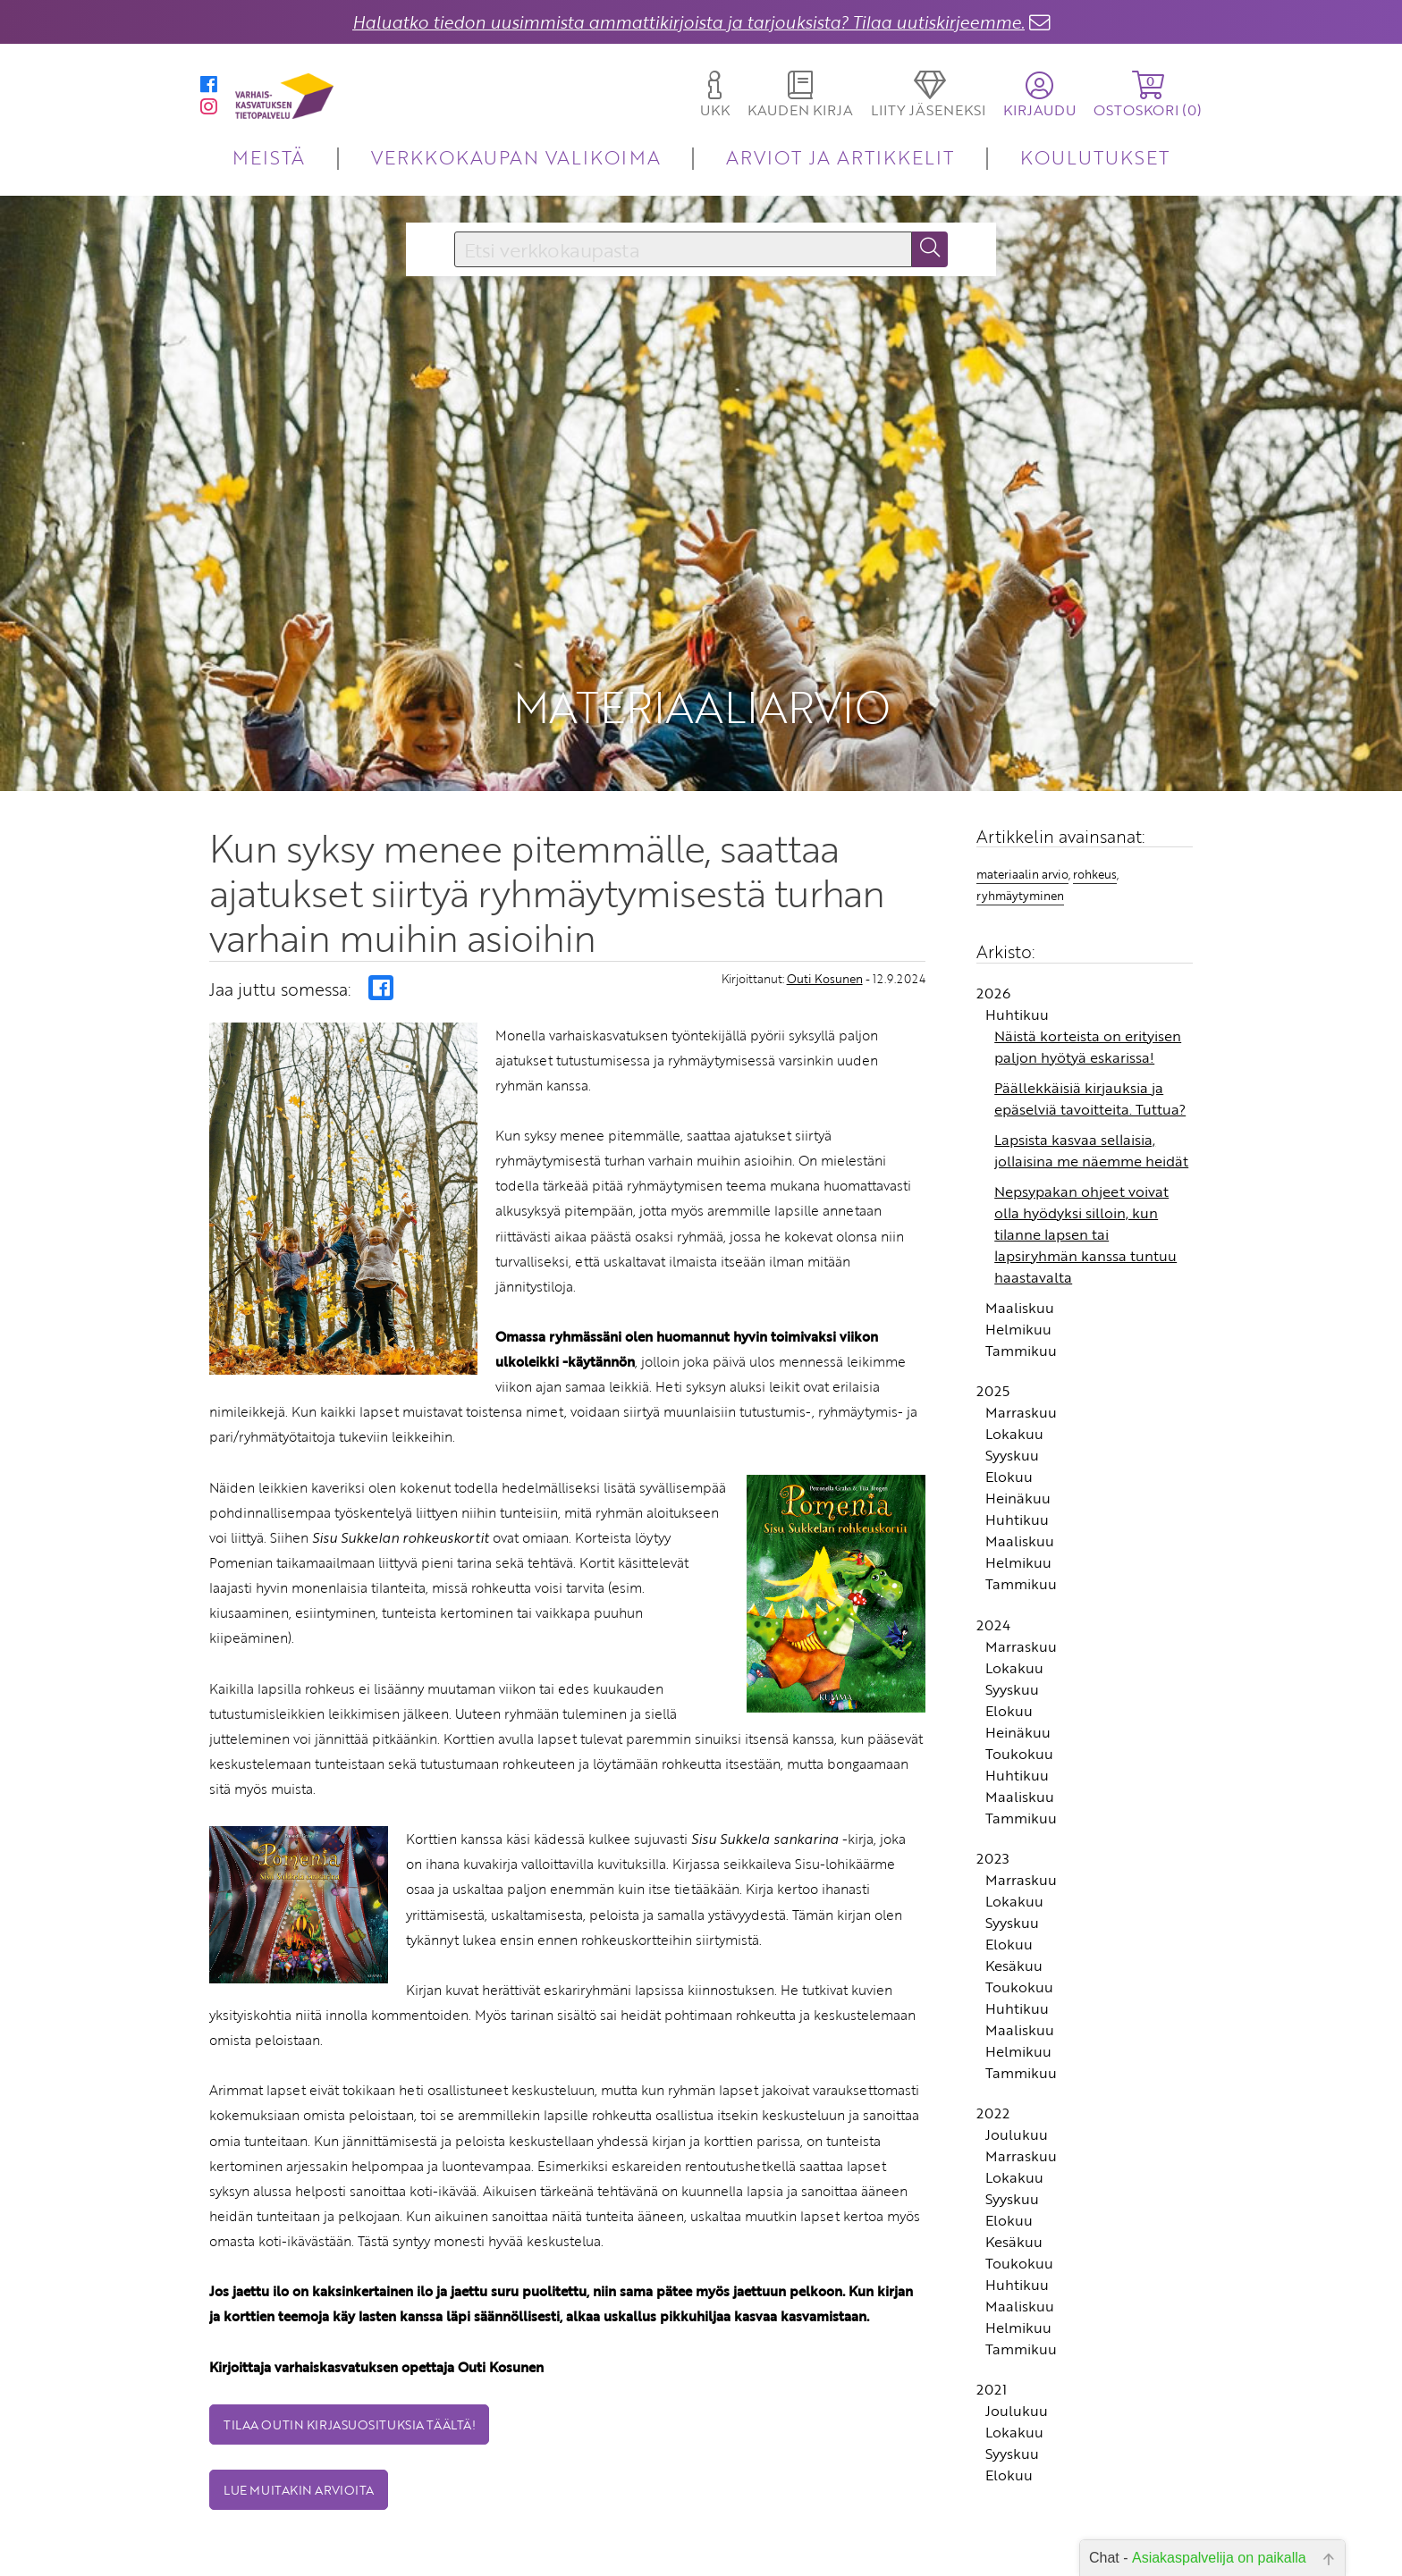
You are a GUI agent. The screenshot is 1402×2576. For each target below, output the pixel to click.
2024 (993, 1536)
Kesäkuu (1014, 1877)
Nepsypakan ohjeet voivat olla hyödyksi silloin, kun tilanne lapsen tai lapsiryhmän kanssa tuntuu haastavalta (1085, 1146)
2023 (992, 1769)
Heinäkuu (1018, 1409)
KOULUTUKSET (1095, 157)
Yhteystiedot (596, 2530)
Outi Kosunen (825, 890)
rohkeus (1095, 786)
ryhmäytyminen (1020, 807)
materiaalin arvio (1022, 786)
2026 (993, 904)
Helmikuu (1018, 1240)
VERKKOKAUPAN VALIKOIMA (516, 157)
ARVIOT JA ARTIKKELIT (840, 157)
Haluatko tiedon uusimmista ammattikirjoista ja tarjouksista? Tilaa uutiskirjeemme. (688, 22)
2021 (991, 2300)
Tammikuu (1021, 1262)
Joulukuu (1016, 2046)
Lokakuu (1014, 1345)
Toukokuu (1019, 1665)
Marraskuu (1021, 1323)
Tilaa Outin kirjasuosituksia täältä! (349, 2336)
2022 (992, 2024)
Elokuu (1009, 1388)
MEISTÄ (268, 157)
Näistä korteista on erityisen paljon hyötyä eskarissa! (1087, 958)
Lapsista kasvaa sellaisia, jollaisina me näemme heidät (1091, 1061)
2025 (992, 1302)
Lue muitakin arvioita (299, 2401)
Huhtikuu (1017, 926)
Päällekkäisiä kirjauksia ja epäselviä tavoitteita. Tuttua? (1090, 1010)
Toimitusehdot (590, 2556)
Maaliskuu (1019, 1219)
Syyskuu (1012, 1366)
